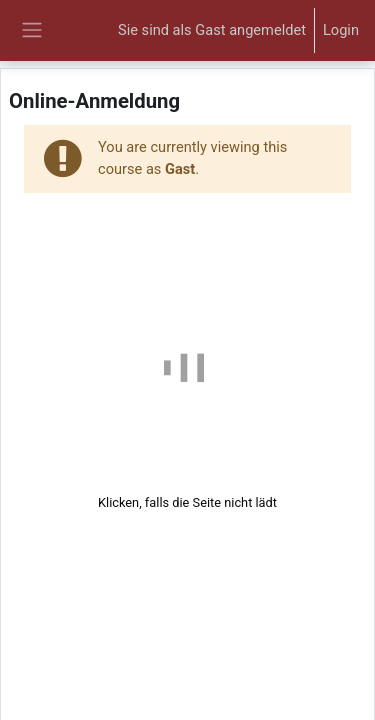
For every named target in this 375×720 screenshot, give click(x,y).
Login (341, 30)
